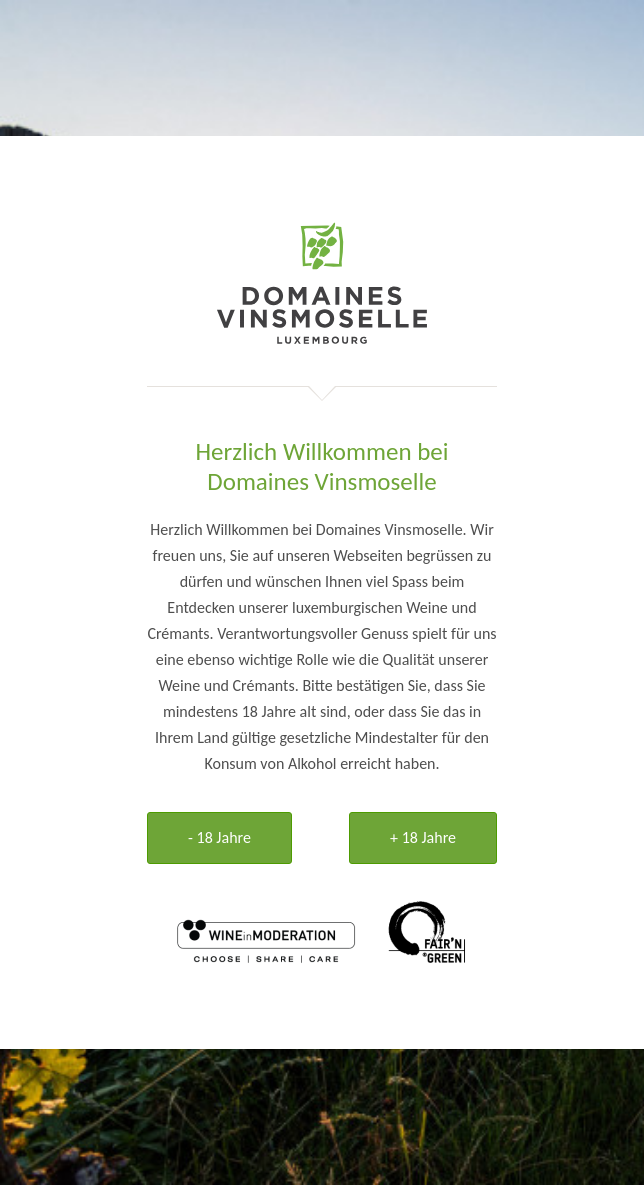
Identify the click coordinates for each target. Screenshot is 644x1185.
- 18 (219, 837)
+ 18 (423, 837)
